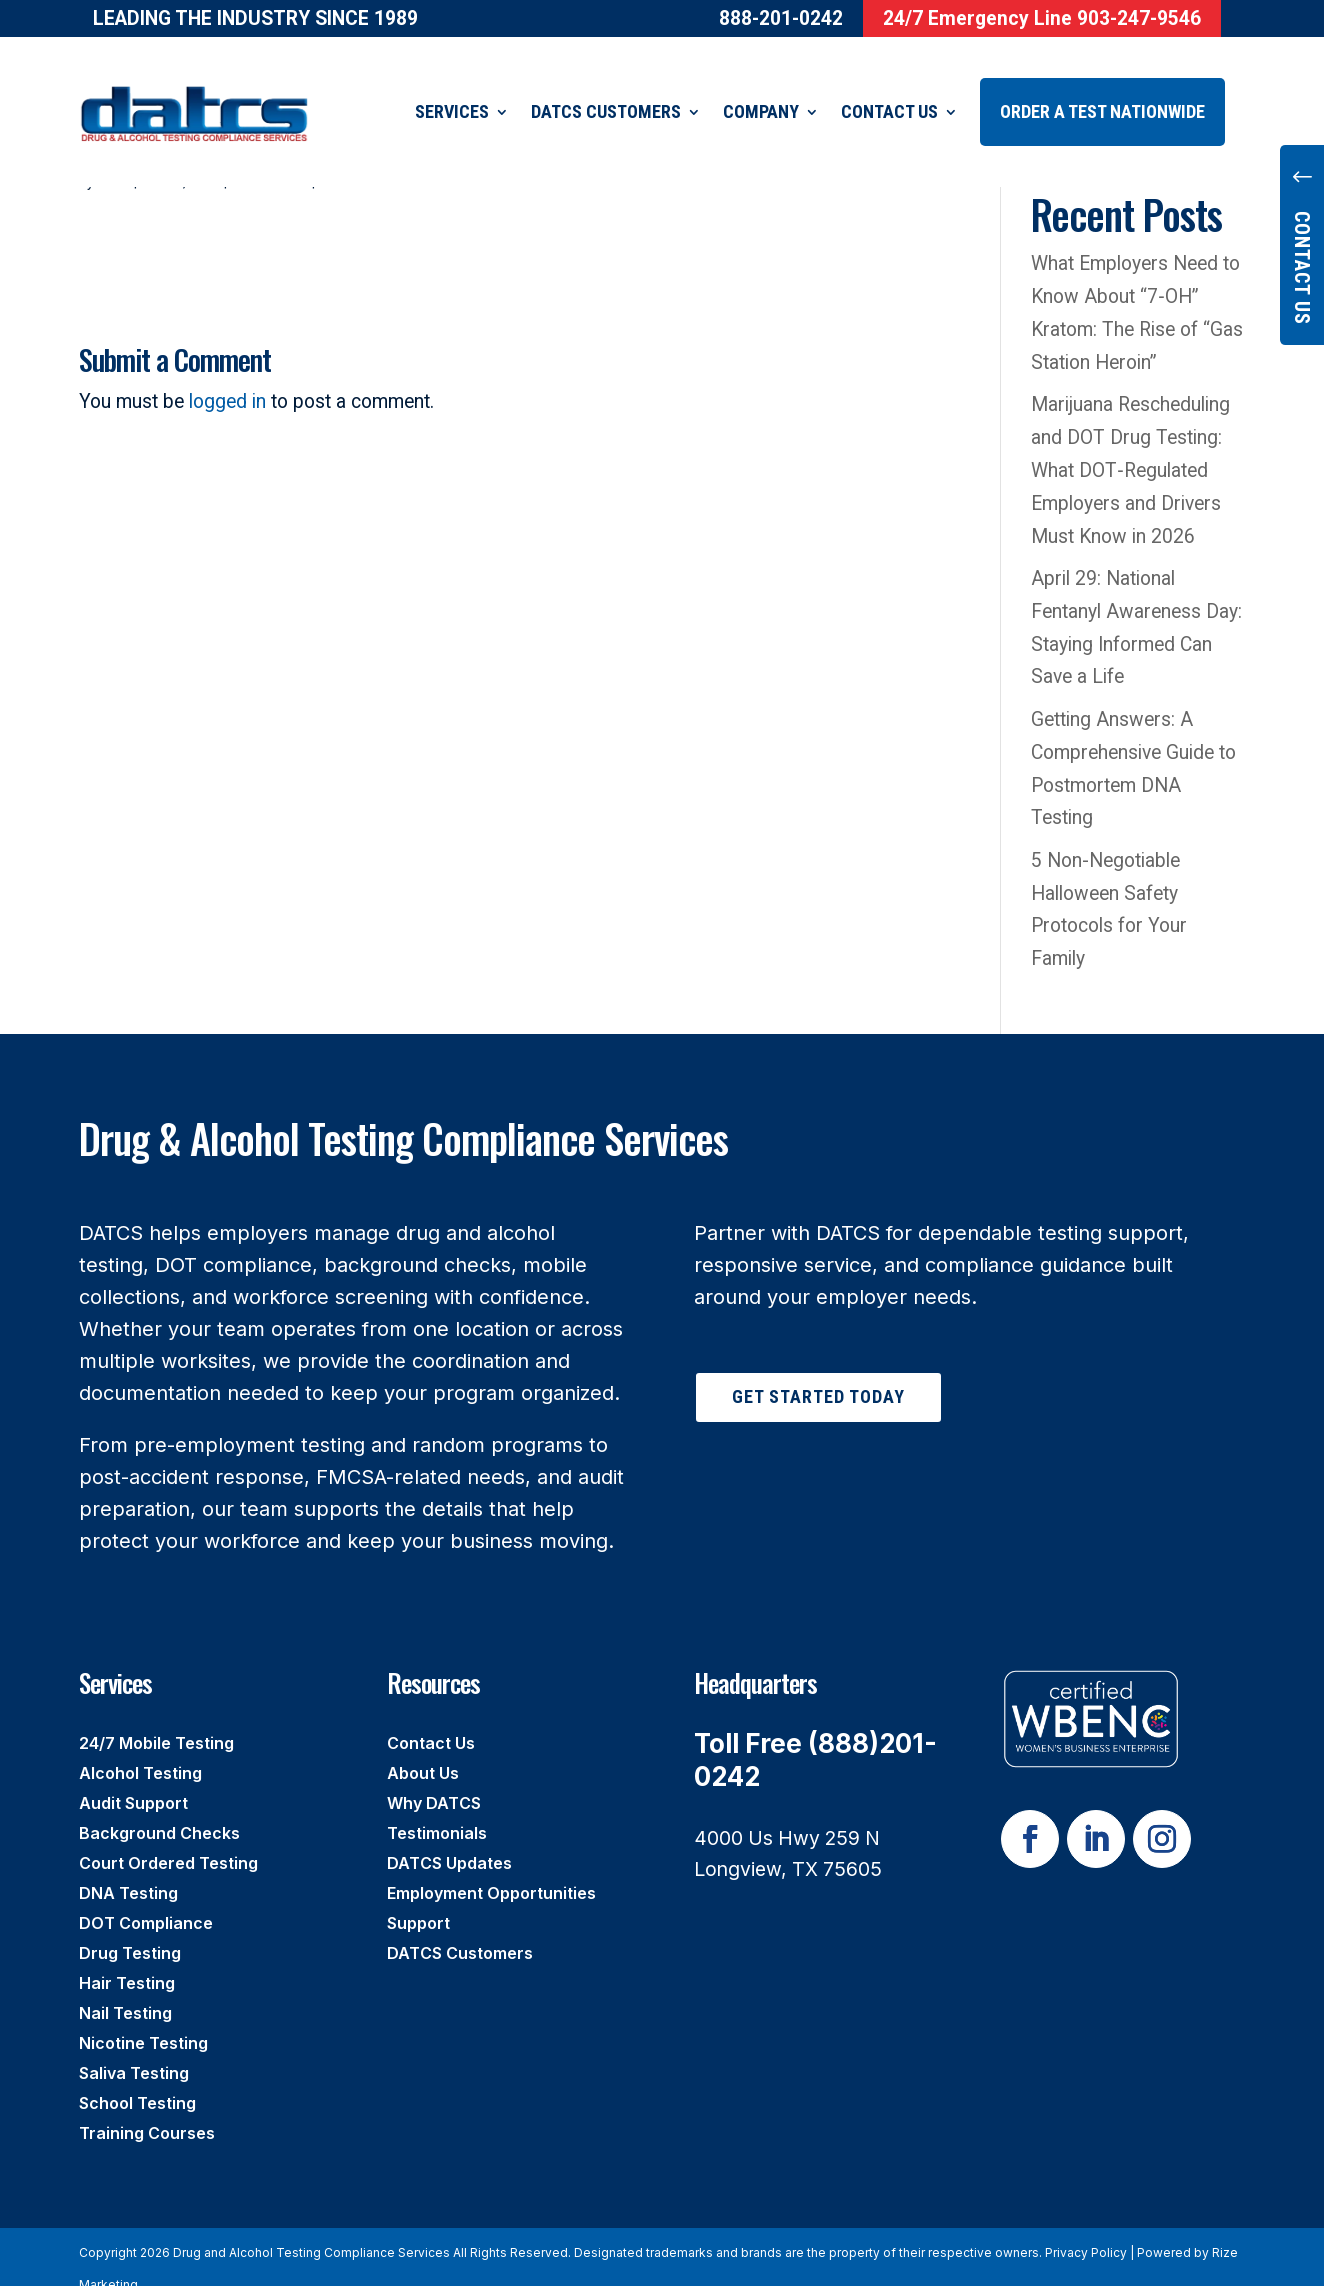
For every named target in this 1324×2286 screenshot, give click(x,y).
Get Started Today (818, 1371)
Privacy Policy (1086, 2227)
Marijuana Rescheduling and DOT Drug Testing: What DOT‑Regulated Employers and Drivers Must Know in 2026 (1130, 445)
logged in (227, 376)
